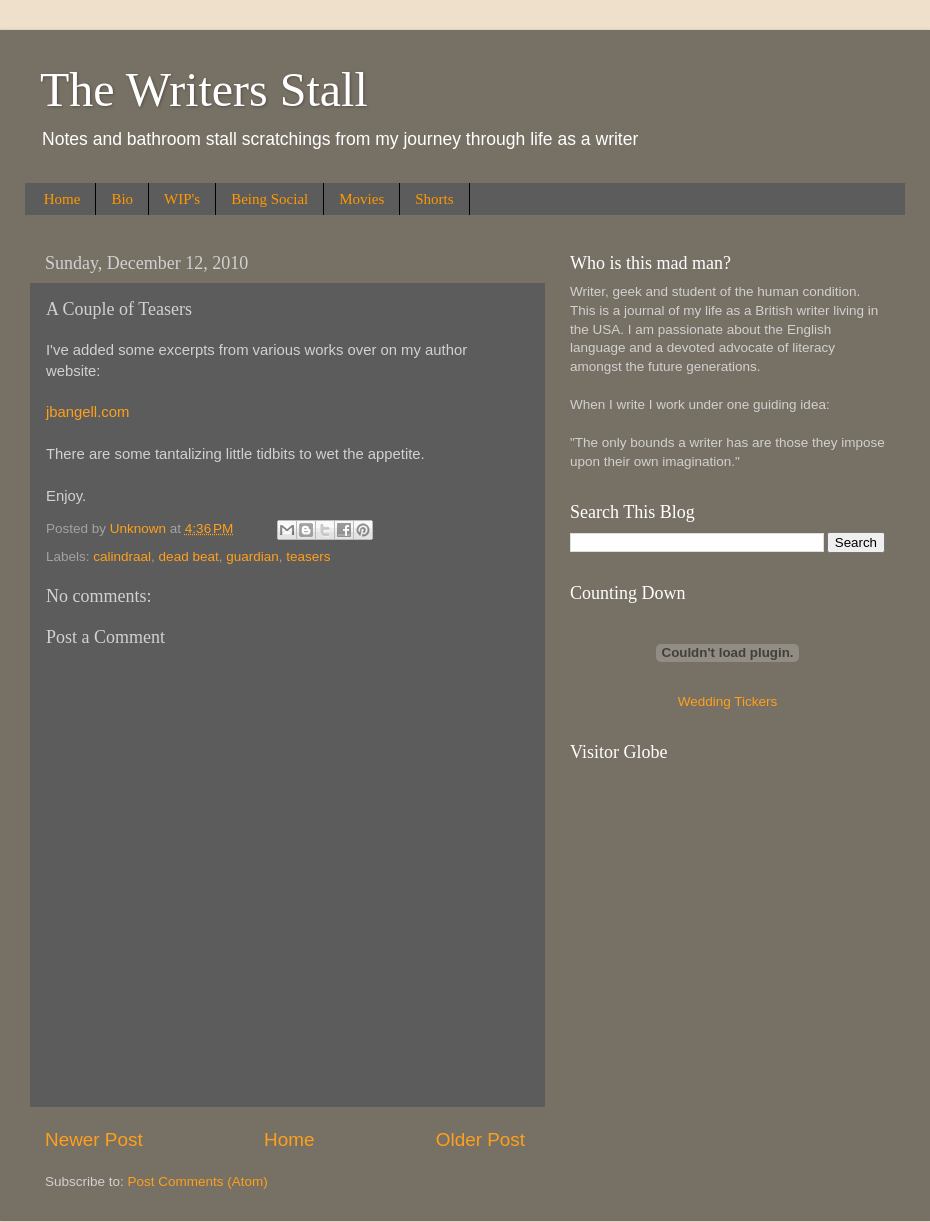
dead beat (189, 556)
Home (62, 199)
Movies (361, 199)
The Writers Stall (204, 89)
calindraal (122, 556)
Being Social (269, 199)
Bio (122, 199)
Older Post (480, 1139)
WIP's (182, 199)
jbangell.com (87, 412)
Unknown (140, 528)
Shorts (434, 199)
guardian (252, 556)
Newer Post (94, 1139)
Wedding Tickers (728, 701)
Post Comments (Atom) (198, 1181)
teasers (308, 556)
